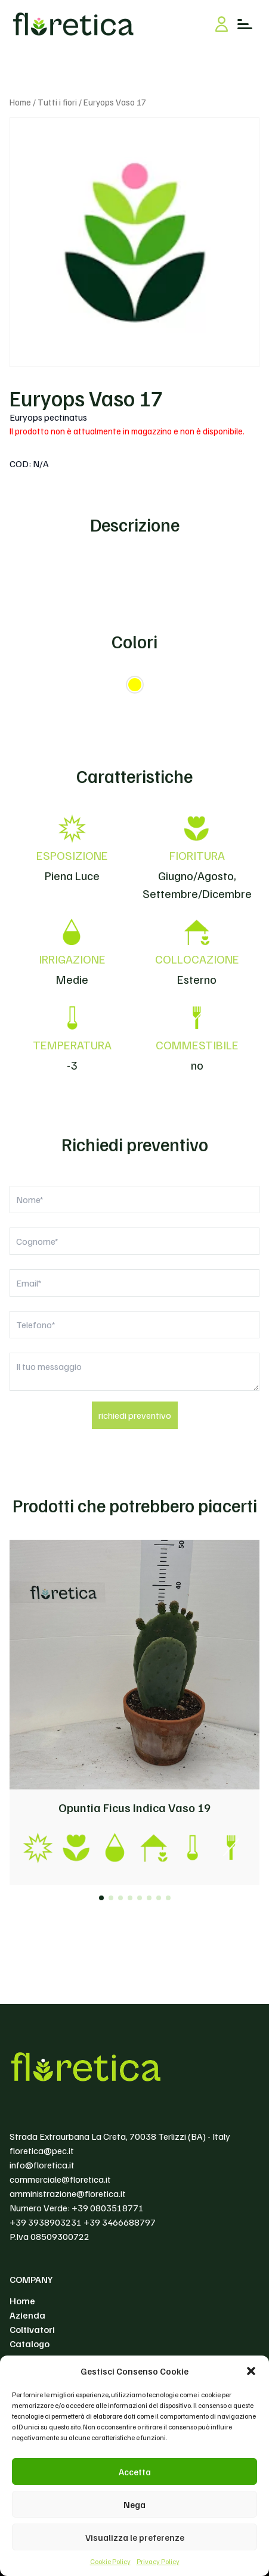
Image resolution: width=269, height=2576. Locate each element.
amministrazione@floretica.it (68, 2193)
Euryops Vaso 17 (86, 397)
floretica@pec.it (42, 2150)
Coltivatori (32, 2329)
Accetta (135, 2471)
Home (20, 102)
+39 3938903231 (46, 2222)
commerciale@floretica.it (60, 2179)
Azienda (27, 2315)
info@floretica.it (42, 2165)
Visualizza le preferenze (134, 2537)
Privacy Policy (158, 2561)
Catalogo (30, 2344)
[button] (251, 2371)
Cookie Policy (110, 2561)
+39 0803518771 (108, 2208)
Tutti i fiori (57, 102)
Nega (134, 2504)
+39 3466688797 (120, 2222)
